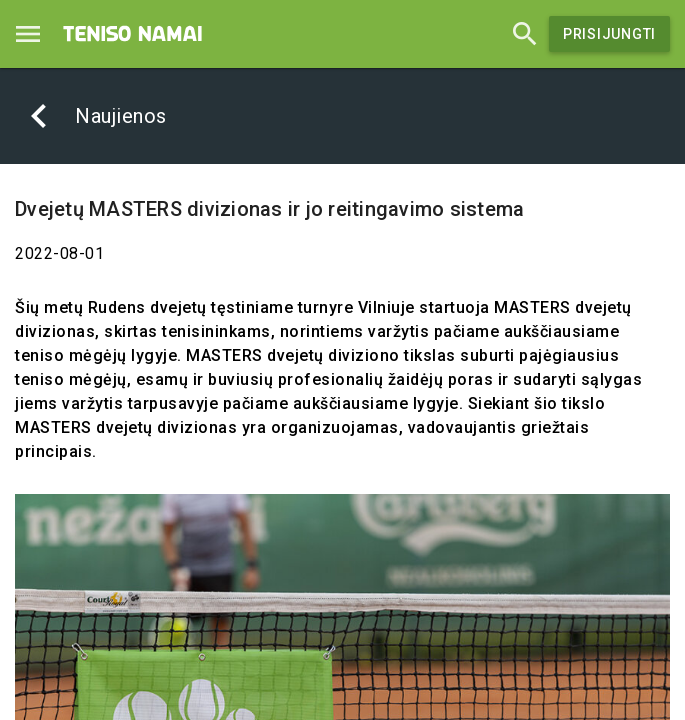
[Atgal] (39, 116)
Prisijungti (609, 34)
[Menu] (28, 34)
